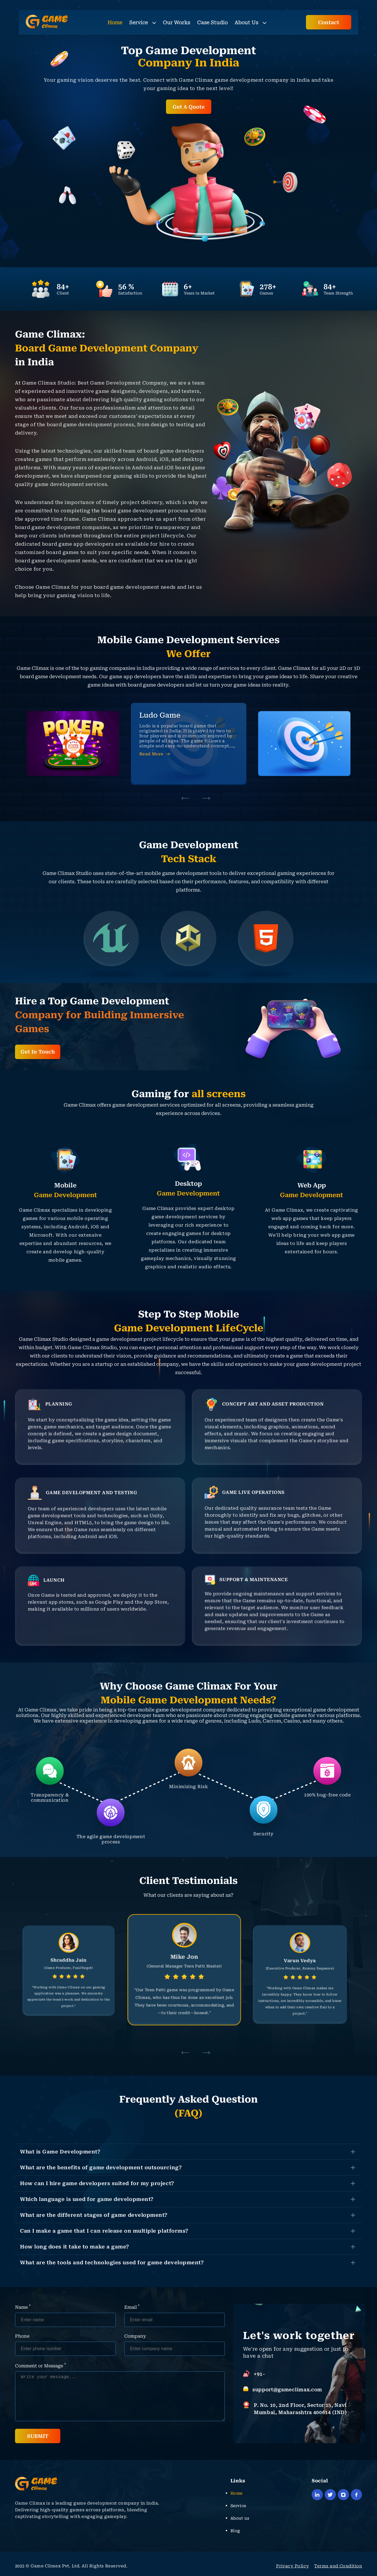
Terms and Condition (338, 2565)
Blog (235, 2530)
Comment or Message (40, 2365)
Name (23, 2307)
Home (115, 22)
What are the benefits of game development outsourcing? (101, 2167)
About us (239, 2518)
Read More (154, 754)
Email (132, 2307)
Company (135, 2336)
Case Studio (212, 22)
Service (142, 22)
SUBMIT (37, 2436)
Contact (328, 22)
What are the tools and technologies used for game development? (112, 2262)
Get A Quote (189, 107)
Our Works (176, 22)
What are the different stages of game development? (94, 2215)
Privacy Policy (292, 2565)
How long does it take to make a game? (74, 2247)
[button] (185, 798)
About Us (250, 22)
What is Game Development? (60, 2152)
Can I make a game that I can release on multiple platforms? (104, 2231)
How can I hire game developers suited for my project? (97, 2183)
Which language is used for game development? (87, 2199)
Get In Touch (38, 1052)
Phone (22, 2336)
